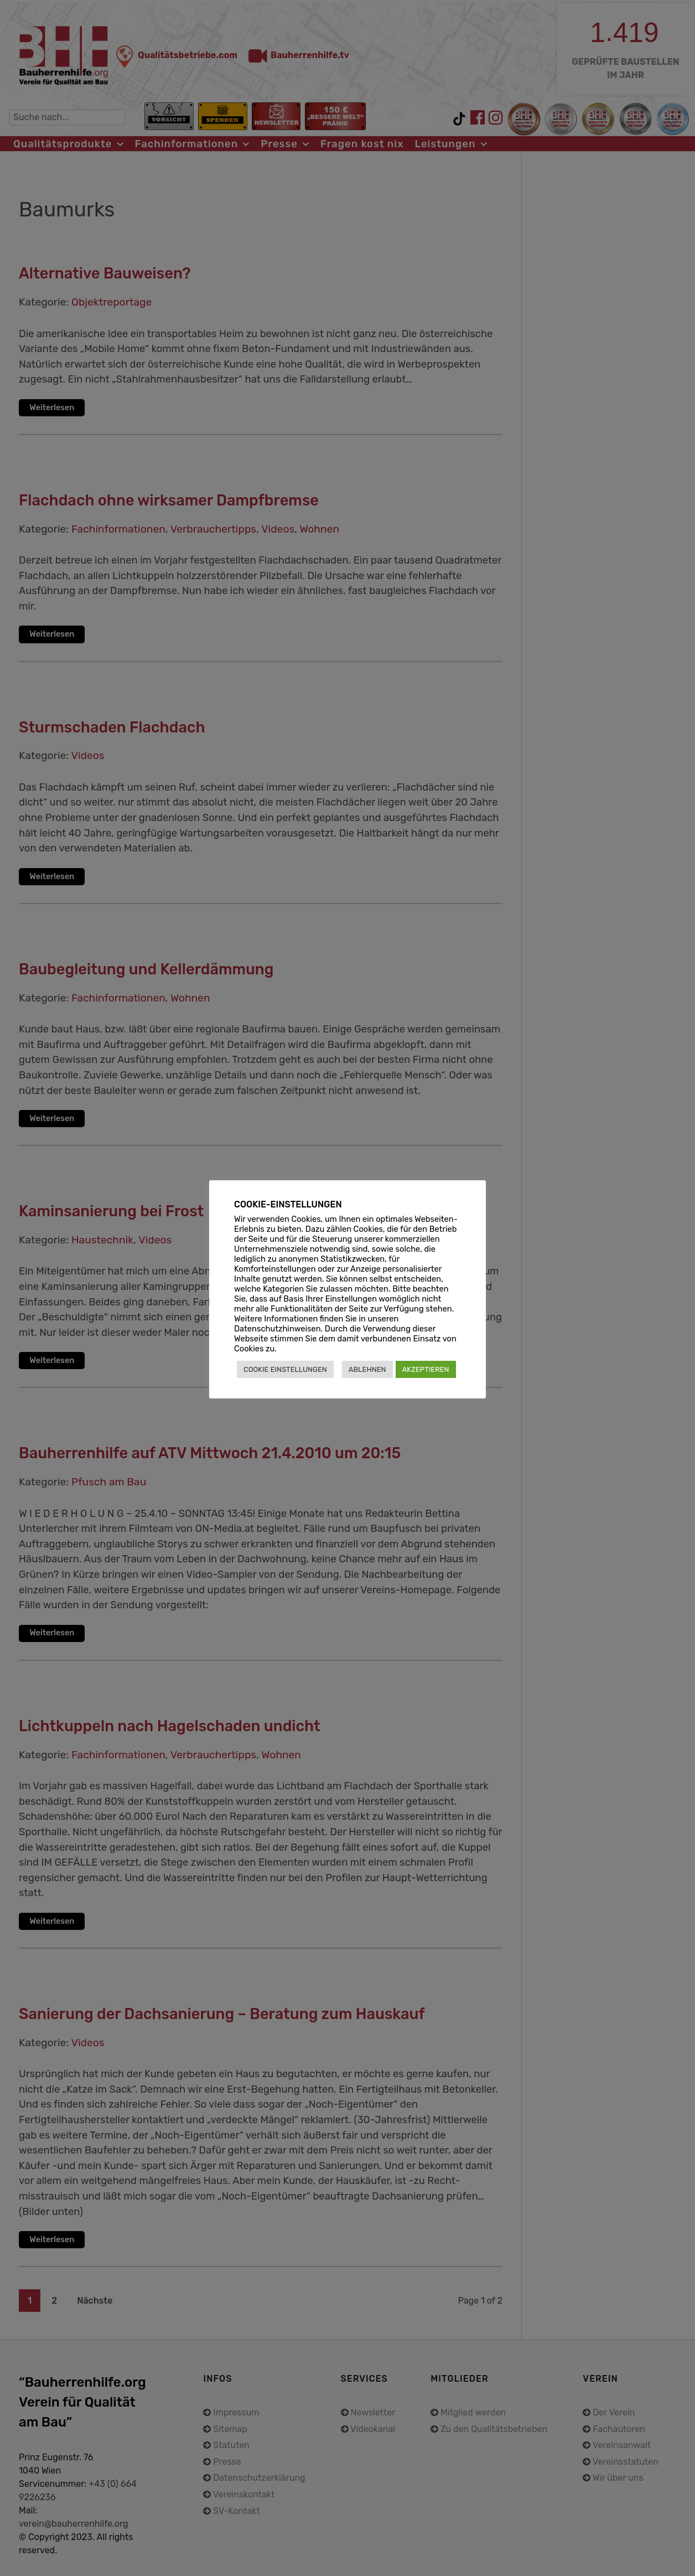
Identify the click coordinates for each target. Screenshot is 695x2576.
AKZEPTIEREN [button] (425, 1369)
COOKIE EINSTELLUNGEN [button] (285, 1369)
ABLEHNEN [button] (367, 1369)
